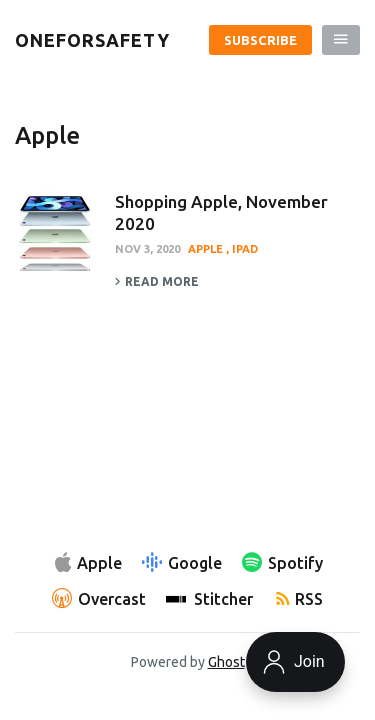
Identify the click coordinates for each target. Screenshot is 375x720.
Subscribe (260, 40)
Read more (157, 282)
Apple (207, 249)
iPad (245, 249)
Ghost (226, 662)
